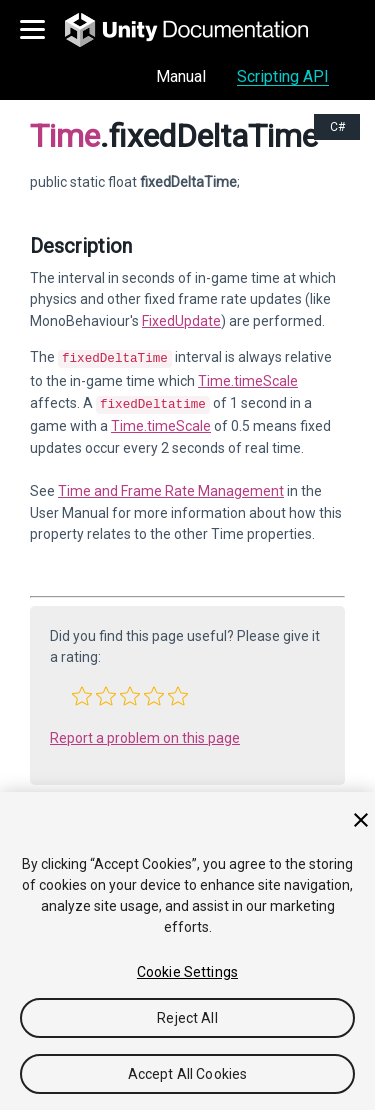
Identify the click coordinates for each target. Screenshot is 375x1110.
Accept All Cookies (188, 1074)
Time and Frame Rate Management (171, 487)
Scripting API (283, 76)
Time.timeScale (248, 379)
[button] (82, 692)
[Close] (361, 820)
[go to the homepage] (200, 30)
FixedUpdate (181, 321)
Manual (181, 76)
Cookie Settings (187, 972)
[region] (187, 951)
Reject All (187, 1018)
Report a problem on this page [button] (145, 734)
